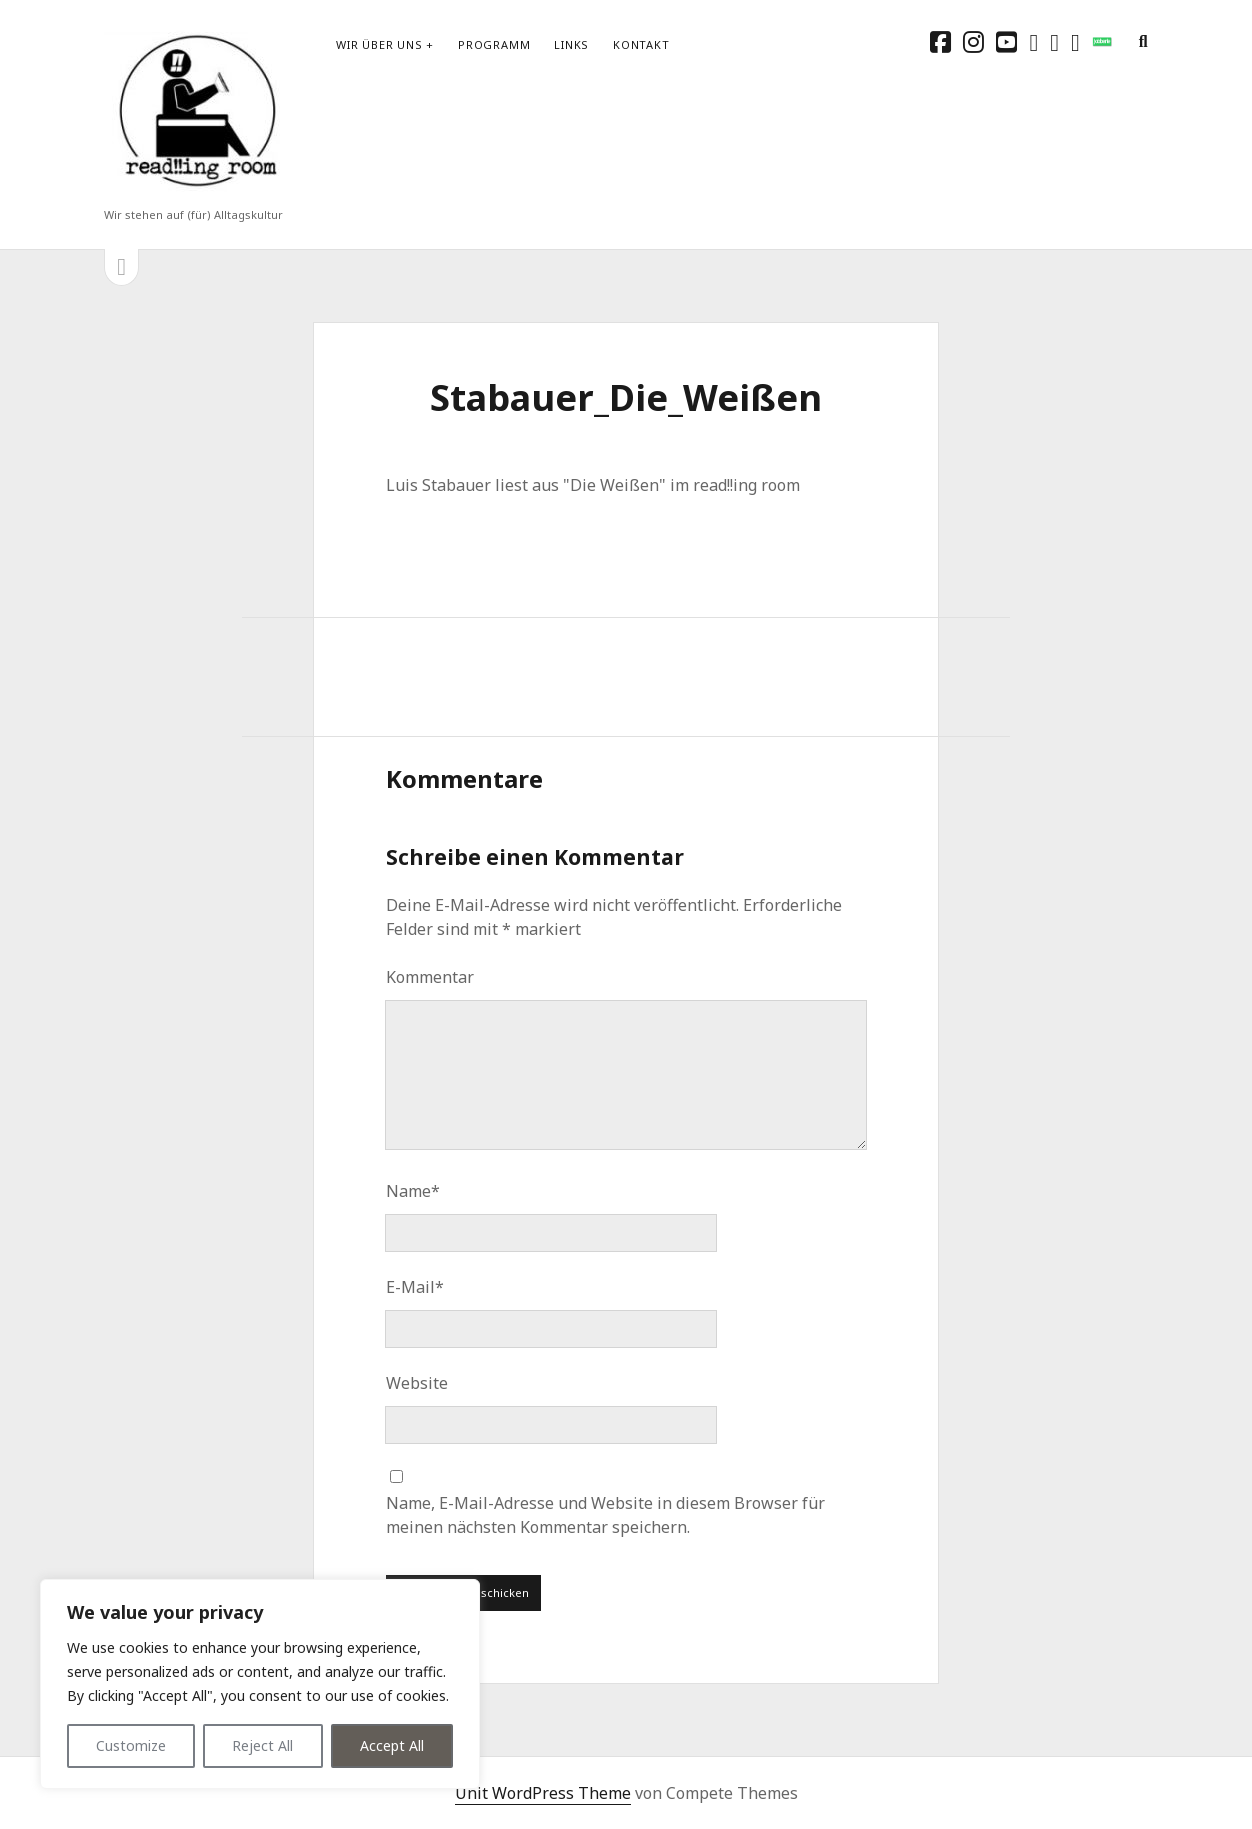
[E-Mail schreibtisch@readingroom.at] (1054, 41)
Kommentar (430, 977)
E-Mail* (415, 1287)
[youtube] (1006, 41)
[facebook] (940, 41)
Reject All (262, 1745)
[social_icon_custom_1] (1102, 41)
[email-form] (1075, 41)
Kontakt (641, 44)
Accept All (392, 1745)
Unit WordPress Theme (543, 1793)
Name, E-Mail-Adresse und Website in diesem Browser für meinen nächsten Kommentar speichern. (605, 1515)
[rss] (1033, 41)
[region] (260, 1684)
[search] (1143, 42)
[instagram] (973, 41)
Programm (494, 44)
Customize (131, 1745)
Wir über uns (379, 44)
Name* (413, 1191)
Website (417, 1383)
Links (571, 44)
